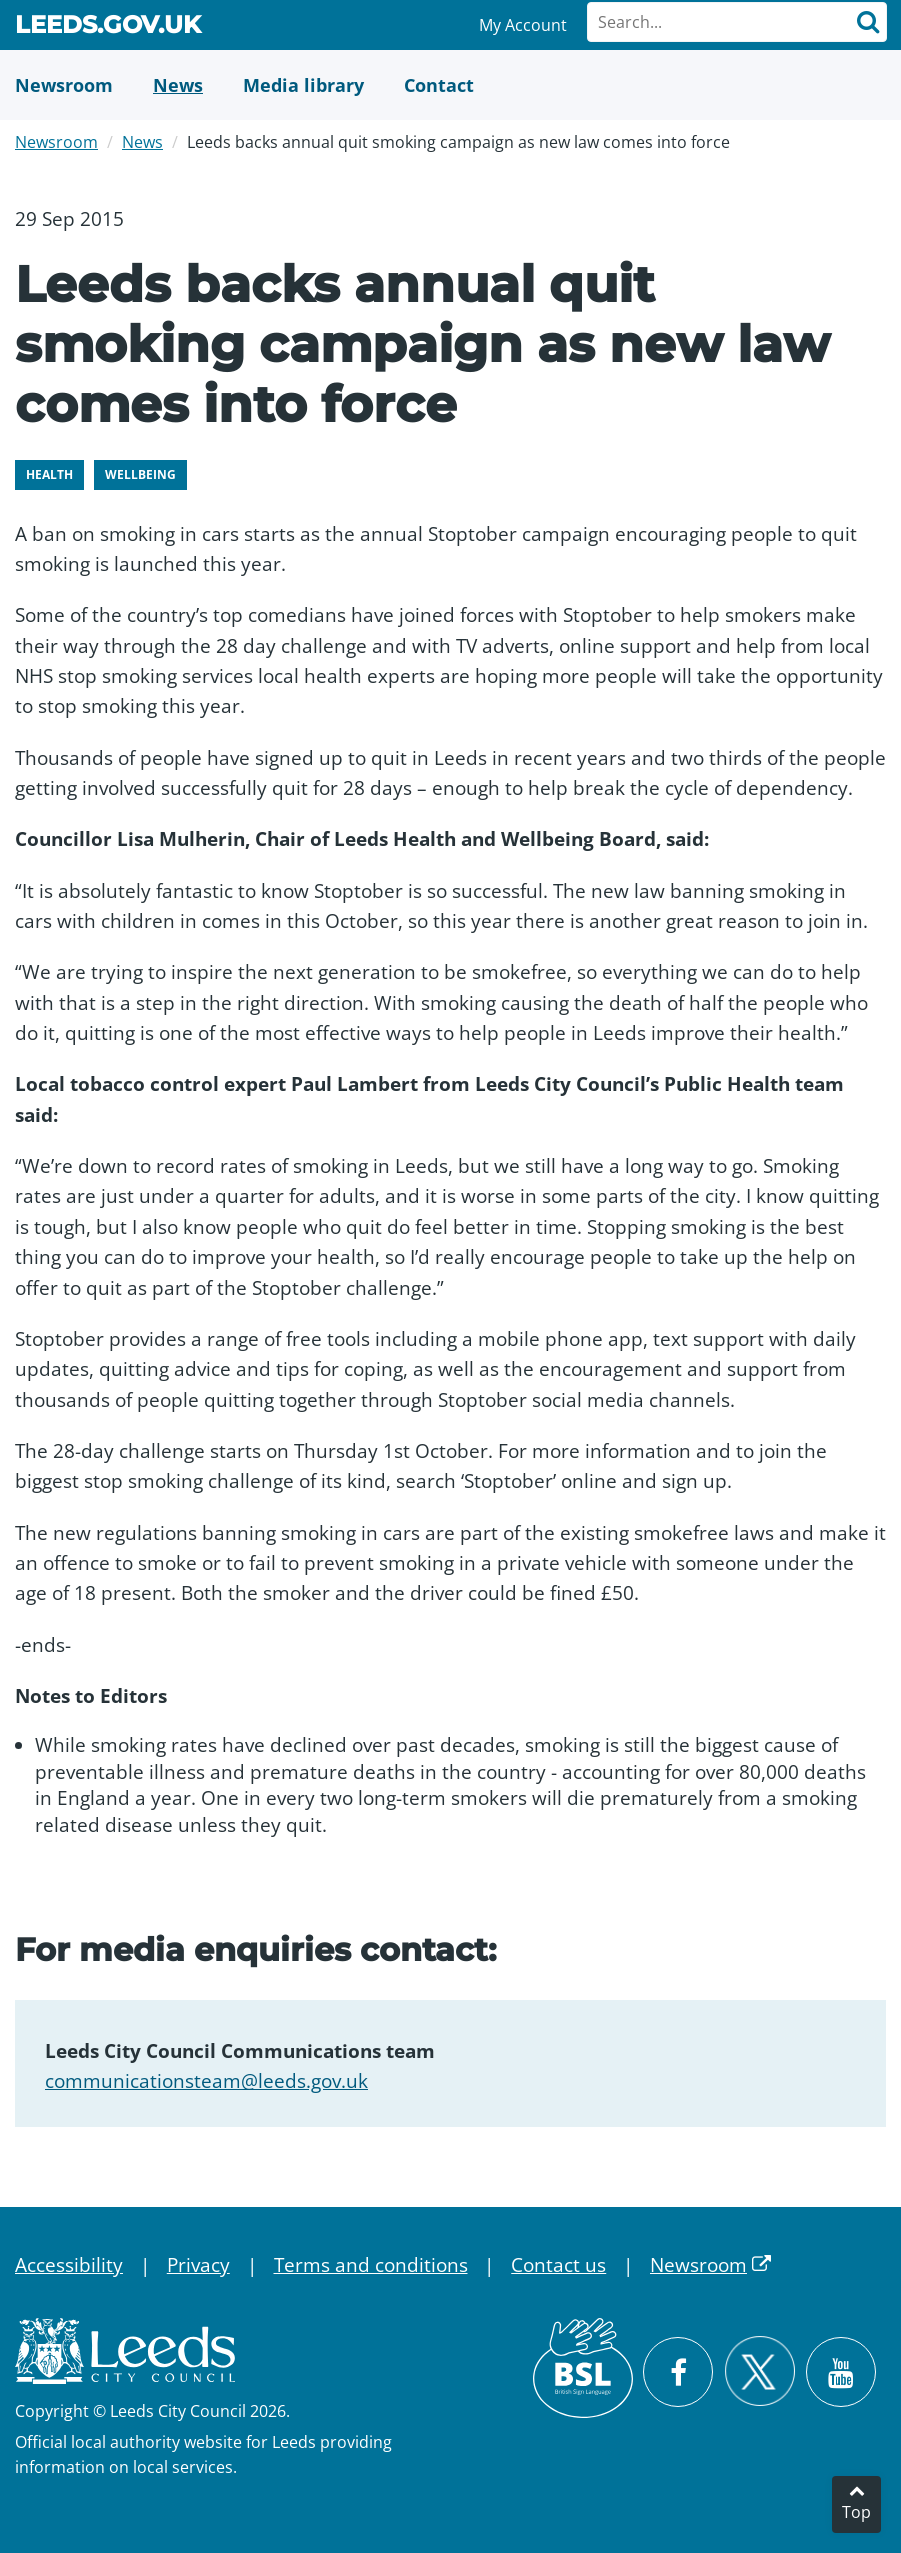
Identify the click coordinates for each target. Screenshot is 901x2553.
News (142, 142)
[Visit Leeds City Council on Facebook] (678, 2372)
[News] (178, 85)
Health (49, 474)
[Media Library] (303, 85)
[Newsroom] (64, 85)
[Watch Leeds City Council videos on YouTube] (841, 2372)
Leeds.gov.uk (108, 28)
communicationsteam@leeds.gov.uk (206, 2081)
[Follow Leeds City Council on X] (759, 2371)
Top (856, 2512)
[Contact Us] (439, 85)
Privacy (198, 2265)
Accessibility (69, 2265)
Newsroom (56, 142)
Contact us (558, 2265)
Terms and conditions (371, 2265)
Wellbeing (140, 474)
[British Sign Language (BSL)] (583, 2368)
